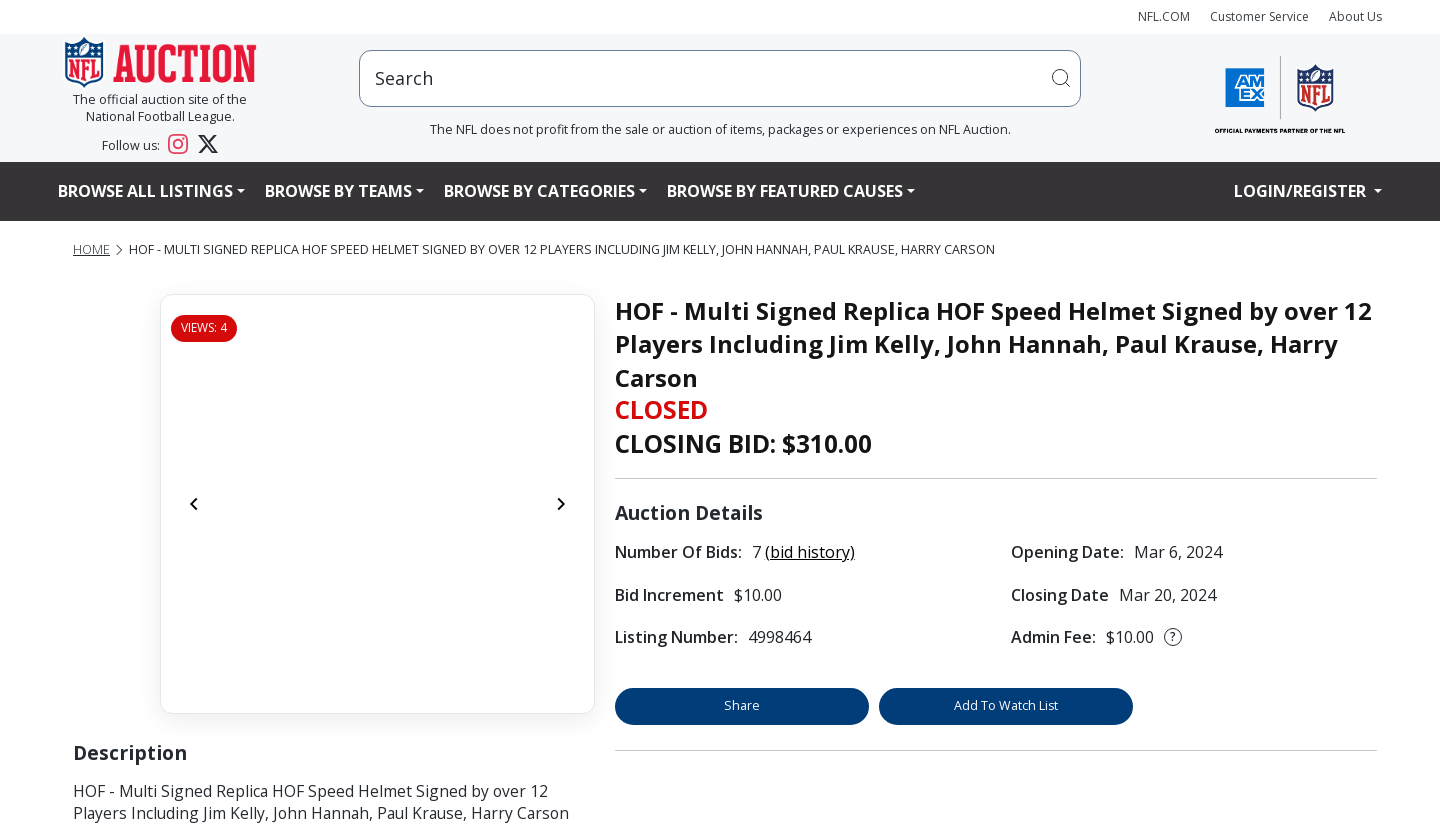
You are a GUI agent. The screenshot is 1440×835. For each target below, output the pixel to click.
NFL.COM (1164, 16)
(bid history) (810, 552)
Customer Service (1259, 16)
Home (91, 249)
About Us (1355, 16)
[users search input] (720, 78)
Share (742, 705)
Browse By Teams (338, 191)
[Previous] (194, 504)
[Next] (561, 504)
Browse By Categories (539, 191)
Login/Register (1302, 191)
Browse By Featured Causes (785, 191)
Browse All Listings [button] (145, 191)
